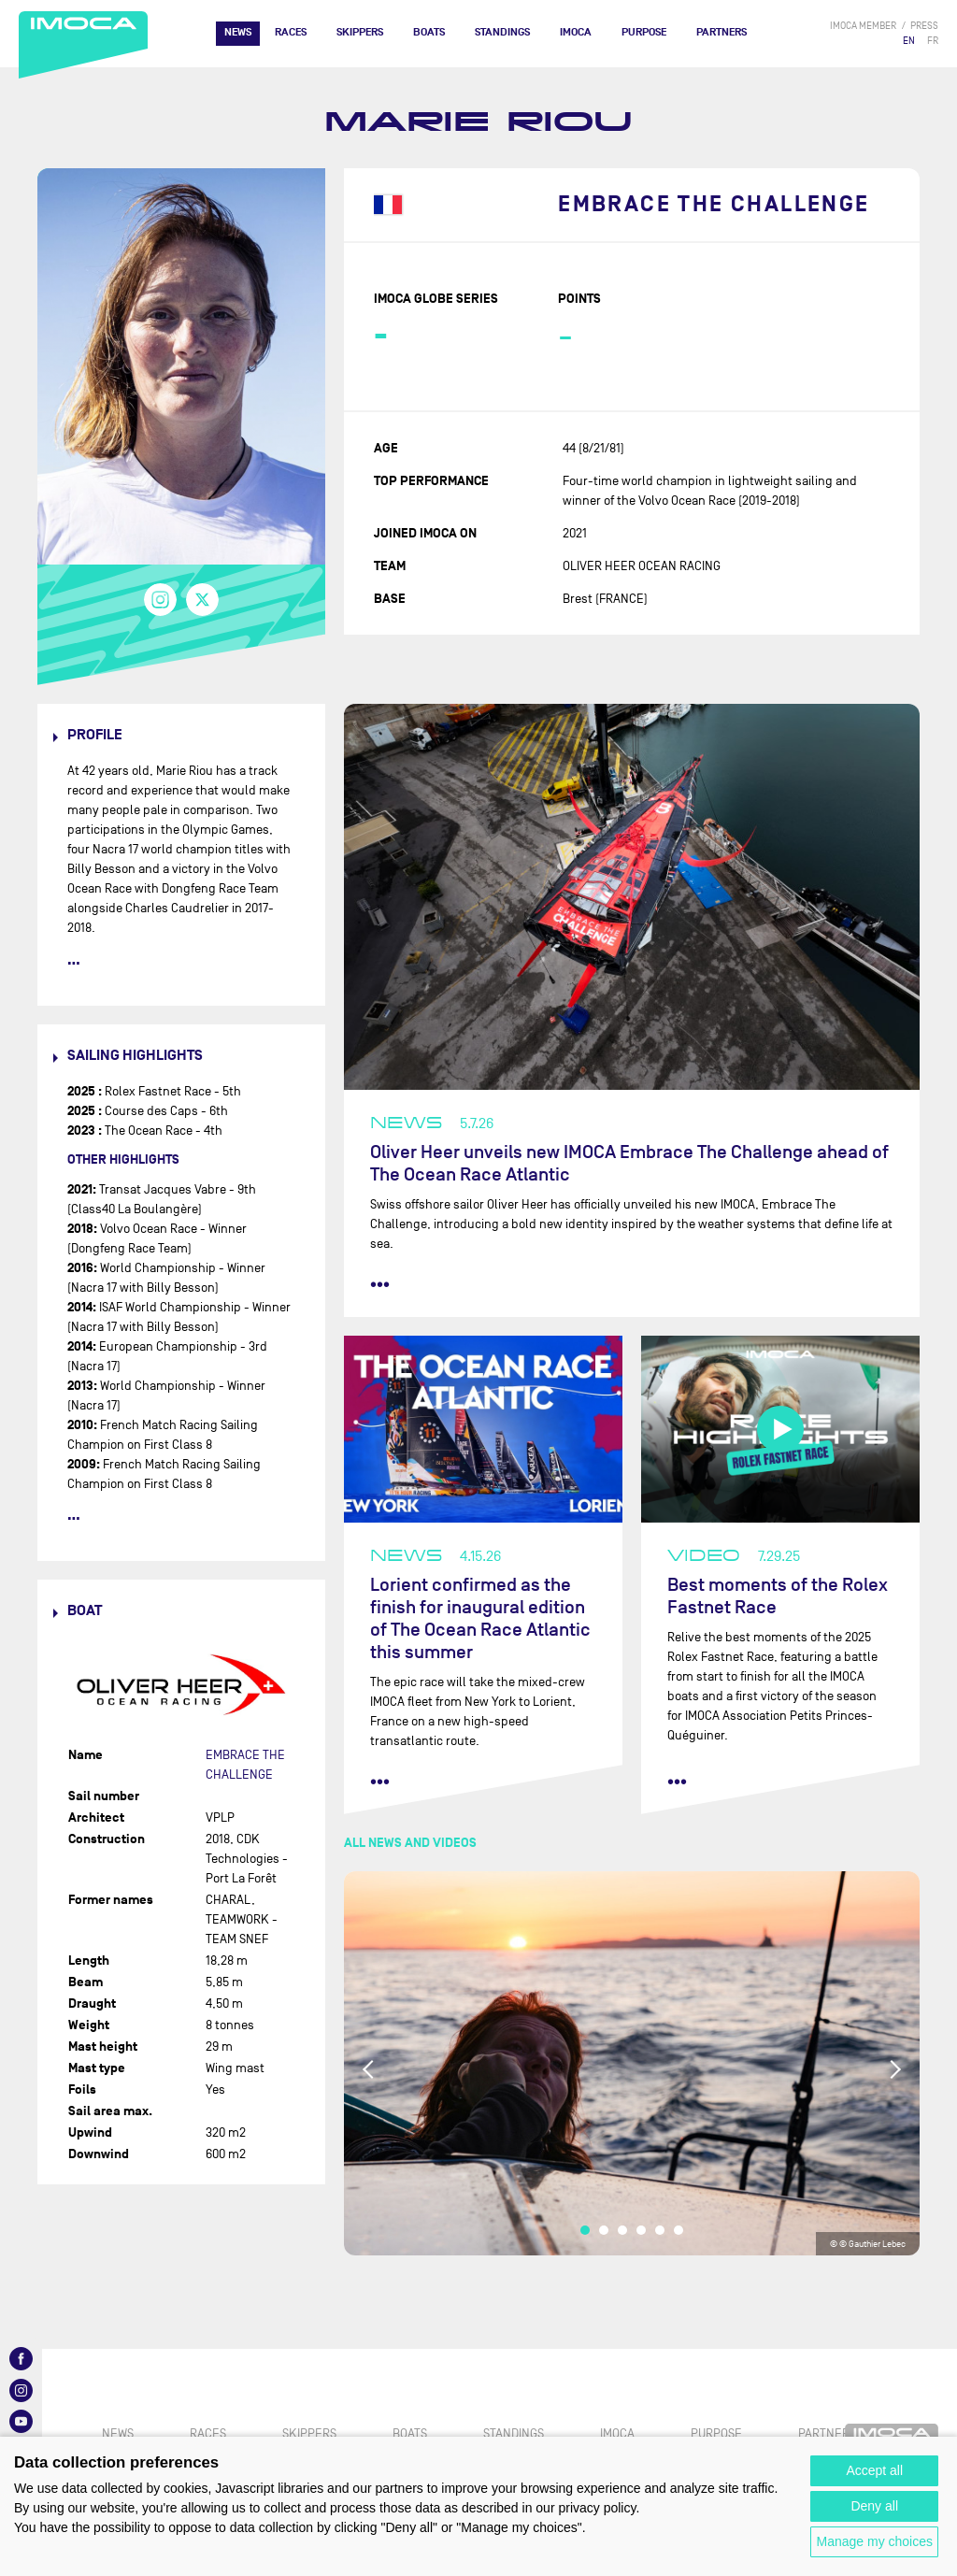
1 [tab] (585, 2230)
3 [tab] (622, 2230)
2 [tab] (603, 2230)
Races (291, 32)
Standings (502, 32)
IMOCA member (863, 26)
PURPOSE (643, 32)
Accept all (874, 2470)
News (237, 32)
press (924, 26)
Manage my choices (874, 2541)
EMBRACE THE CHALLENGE (713, 205)
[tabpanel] (632, 2063)
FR (932, 41)
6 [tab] (678, 2230)
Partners (721, 32)
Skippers (359, 32)
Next (894, 2069)
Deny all (874, 2505)
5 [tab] (659, 2230)
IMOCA (576, 32)
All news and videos (410, 1843)
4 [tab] (641, 2230)
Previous (369, 2069)
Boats (429, 32)
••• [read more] (380, 1284)
